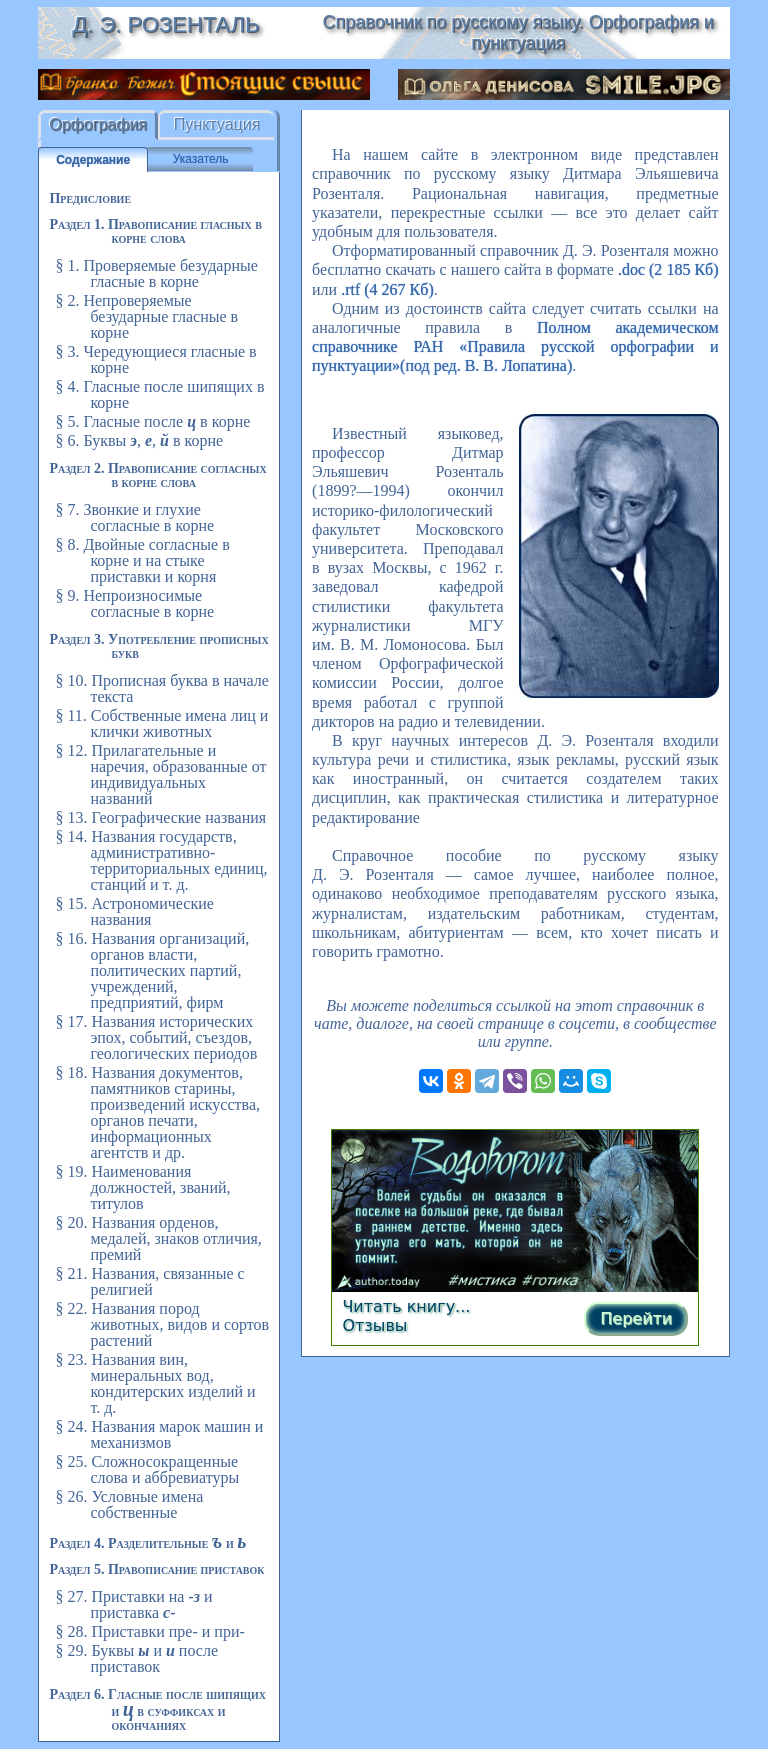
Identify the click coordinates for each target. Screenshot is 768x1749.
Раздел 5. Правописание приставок (156, 1569)
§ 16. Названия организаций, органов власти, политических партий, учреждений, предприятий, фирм (152, 970)
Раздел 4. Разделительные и (147, 1543)
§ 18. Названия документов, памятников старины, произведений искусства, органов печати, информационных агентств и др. (157, 1112)
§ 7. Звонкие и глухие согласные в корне (134, 517)
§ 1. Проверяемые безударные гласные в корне (156, 273)
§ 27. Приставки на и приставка (133, 1604)
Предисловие (90, 198)
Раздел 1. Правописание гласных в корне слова (155, 231)
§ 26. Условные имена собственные (129, 1504)
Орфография (98, 124)
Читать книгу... (406, 1306)
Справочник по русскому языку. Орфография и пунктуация (518, 32)
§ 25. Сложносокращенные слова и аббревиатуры (147, 1469)
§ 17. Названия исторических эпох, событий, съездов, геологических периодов (156, 1037)
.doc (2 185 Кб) (668, 269)
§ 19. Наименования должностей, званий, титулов (142, 1187)
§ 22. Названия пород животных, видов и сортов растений (162, 1324)
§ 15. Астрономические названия (134, 911)
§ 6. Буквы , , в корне (139, 440)
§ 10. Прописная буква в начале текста (162, 688)
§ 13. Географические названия (160, 817)
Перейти (636, 1318)
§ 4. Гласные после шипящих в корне (159, 394)
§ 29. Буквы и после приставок (136, 1658)
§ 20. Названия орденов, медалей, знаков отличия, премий (158, 1238)
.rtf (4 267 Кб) (387, 289)
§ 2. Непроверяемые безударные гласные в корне (146, 316)
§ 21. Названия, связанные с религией (149, 1281)
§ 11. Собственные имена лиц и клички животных (161, 723)
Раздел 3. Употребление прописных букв (158, 646)
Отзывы (374, 1325)
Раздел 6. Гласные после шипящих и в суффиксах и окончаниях (157, 1710)
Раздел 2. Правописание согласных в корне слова (157, 475)
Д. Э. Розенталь (165, 24)
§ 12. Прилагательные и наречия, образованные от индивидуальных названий (160, 774)
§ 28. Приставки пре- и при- (149, 1631)
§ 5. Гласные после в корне (152, 421)
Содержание (93, 160)
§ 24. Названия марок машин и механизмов (159, 1434)
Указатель (201, 159)
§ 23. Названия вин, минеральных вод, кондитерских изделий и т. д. (155, 1383)
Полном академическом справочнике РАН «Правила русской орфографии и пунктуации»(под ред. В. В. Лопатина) (515, 346)
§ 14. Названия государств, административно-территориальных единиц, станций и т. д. (161, 860)
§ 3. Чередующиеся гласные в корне (155, 359)
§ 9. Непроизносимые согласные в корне (134, 603)
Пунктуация (217, 124)
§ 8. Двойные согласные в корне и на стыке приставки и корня (142, 560)
